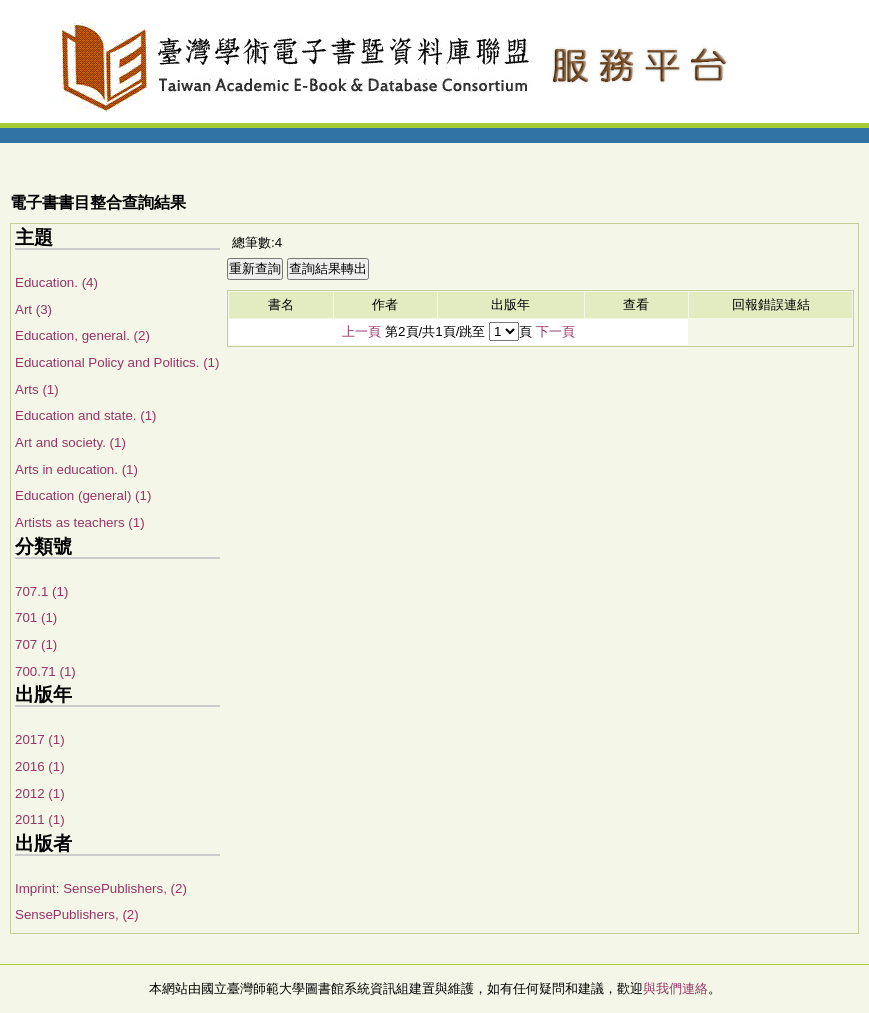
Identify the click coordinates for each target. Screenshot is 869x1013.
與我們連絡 (675, 988)
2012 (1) (40, 793)
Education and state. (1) (86, 415)
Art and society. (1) (70, 442)
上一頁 (361, 331)
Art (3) (33, 309)
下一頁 (555, 331)
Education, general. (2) (82, 335)
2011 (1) (40, 819)
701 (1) (36, 617)
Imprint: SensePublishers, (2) (101, 888)
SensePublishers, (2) (77, 914)
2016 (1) (40, 766)
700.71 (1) (45, 671)
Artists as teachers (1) (80, 522)
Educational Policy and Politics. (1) (117, 362)
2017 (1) (40, 739)
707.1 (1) (41, 591)
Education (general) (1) (83, 495)
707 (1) (36, 644)
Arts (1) (37, 389)
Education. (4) (56, 282)
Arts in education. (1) (76, 469)
